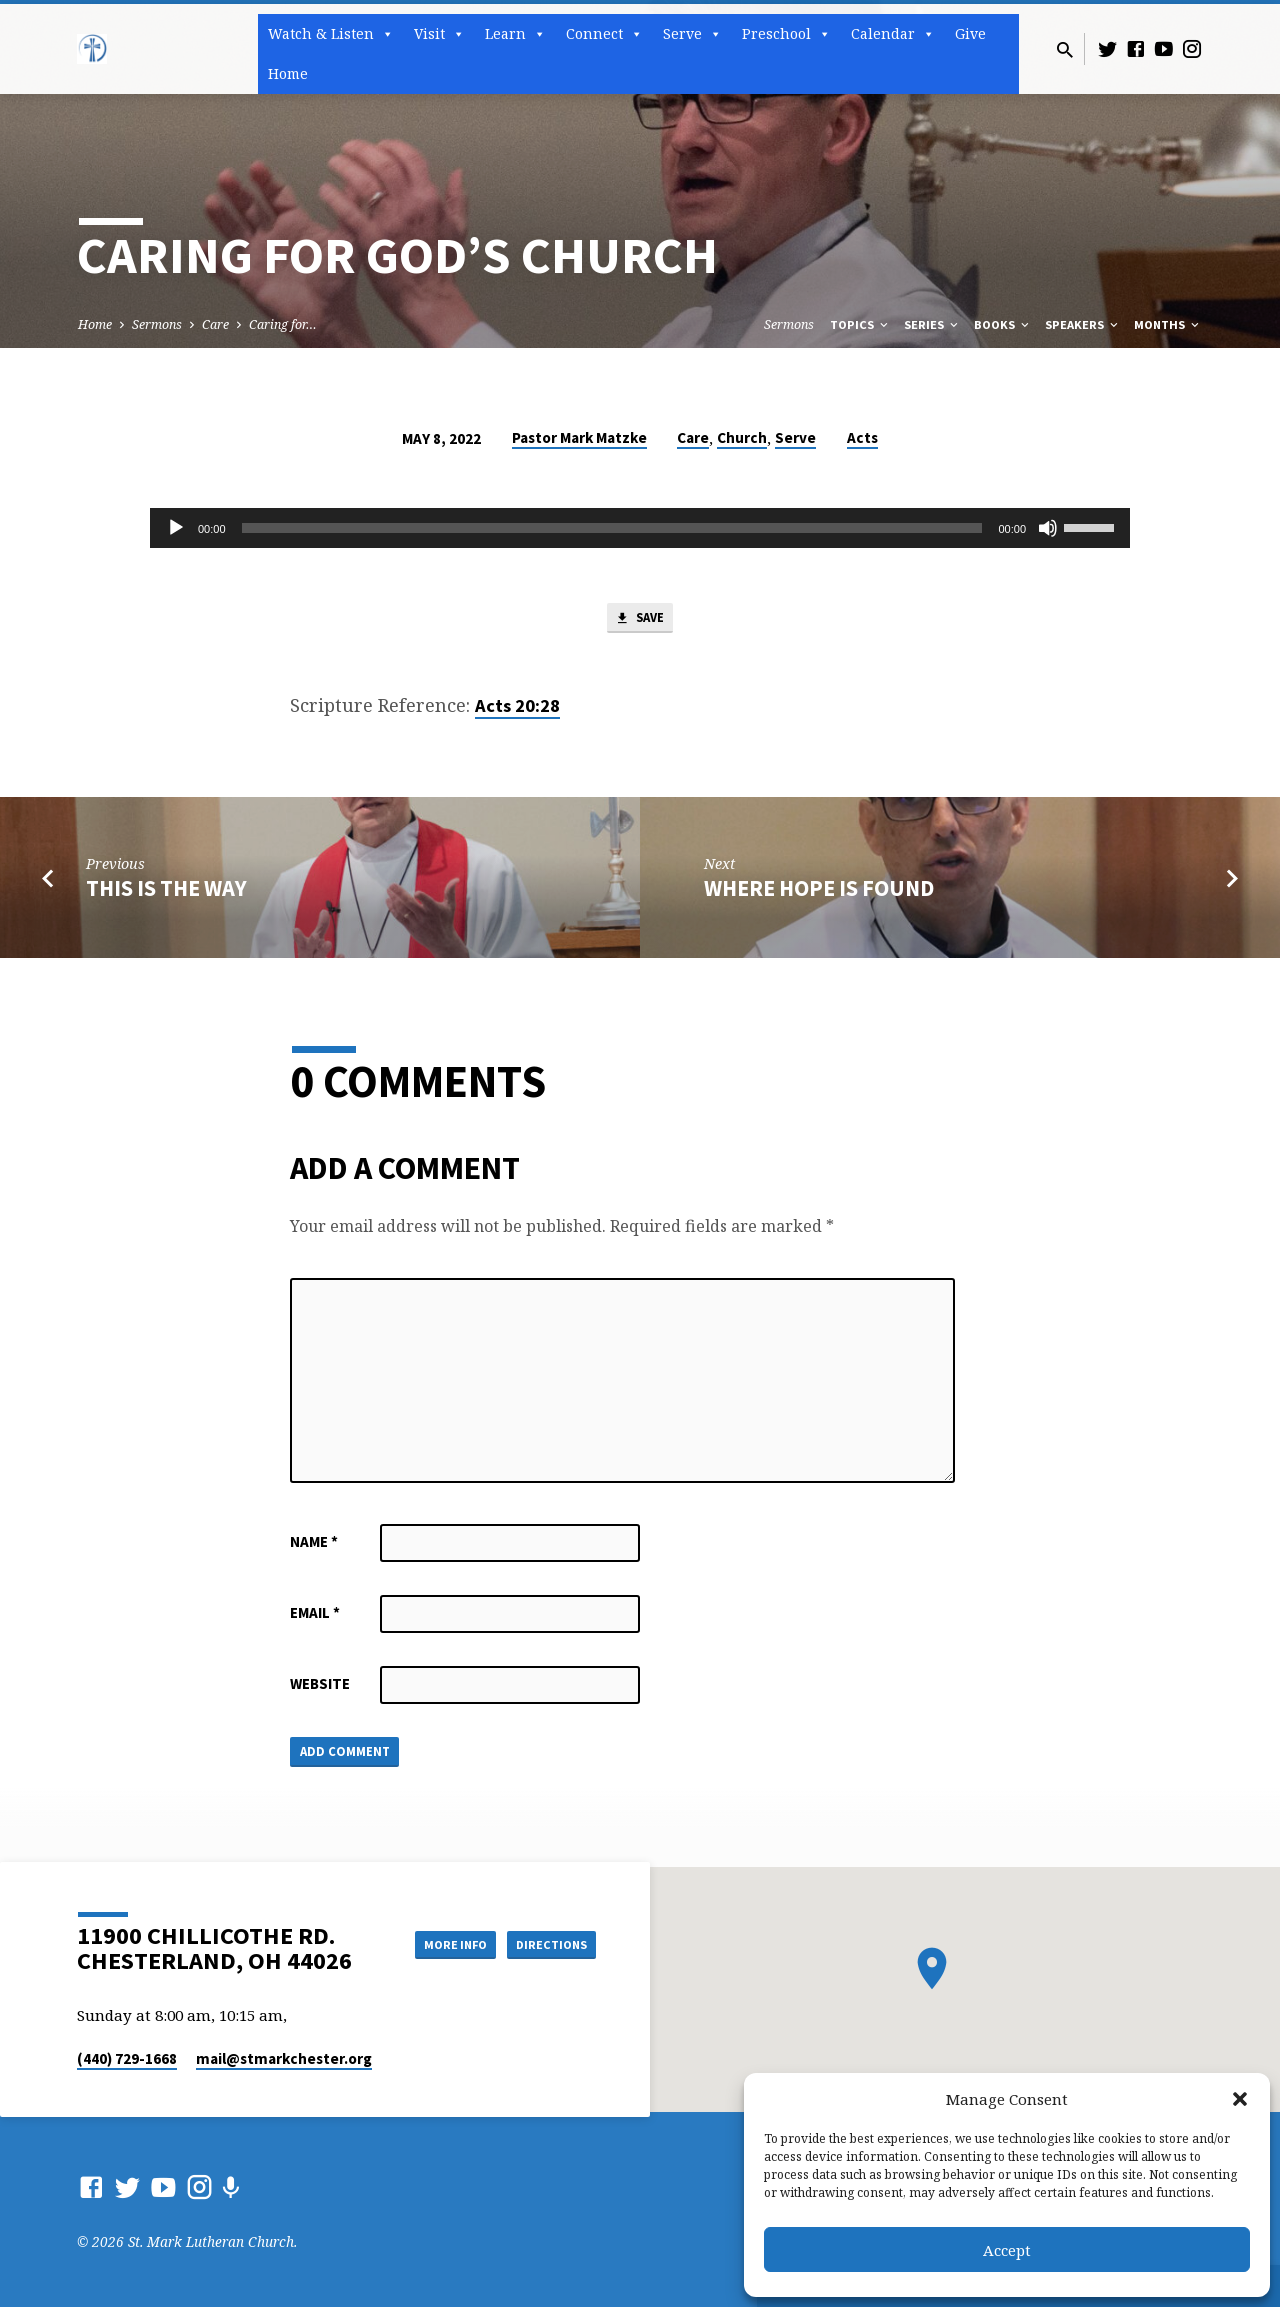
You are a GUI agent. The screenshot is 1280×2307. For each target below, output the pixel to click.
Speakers (1083, 324)
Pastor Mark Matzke (579, 437)
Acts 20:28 (517, 710)
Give (970, 33)
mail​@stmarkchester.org (284, 2058)
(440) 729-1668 (127, 2058)
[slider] (612, 528)
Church (742, 437)
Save (640, 621)
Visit (439, 34)
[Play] (176, 528)
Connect (604, 34)
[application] (640, 528)
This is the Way (166, 892)
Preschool (786, 34)
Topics (860, 324)
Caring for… (283, 324)
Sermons (157, 324)
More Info (433, 1944)
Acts (862, 437)
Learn (515, 34)
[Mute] (1048, 528)
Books (1003, 324)
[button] (1240, 2099)
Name (314, 1545)
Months (1168, 324)
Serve (692, 34)
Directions (546, 1944)
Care (215, 324)
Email (315, 1616)
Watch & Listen (331, 34)
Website (320, 1687)
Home (288, 73)
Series (932, 324)
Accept (1007, 2250)
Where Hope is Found (819, 892)
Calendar (893, 34)
